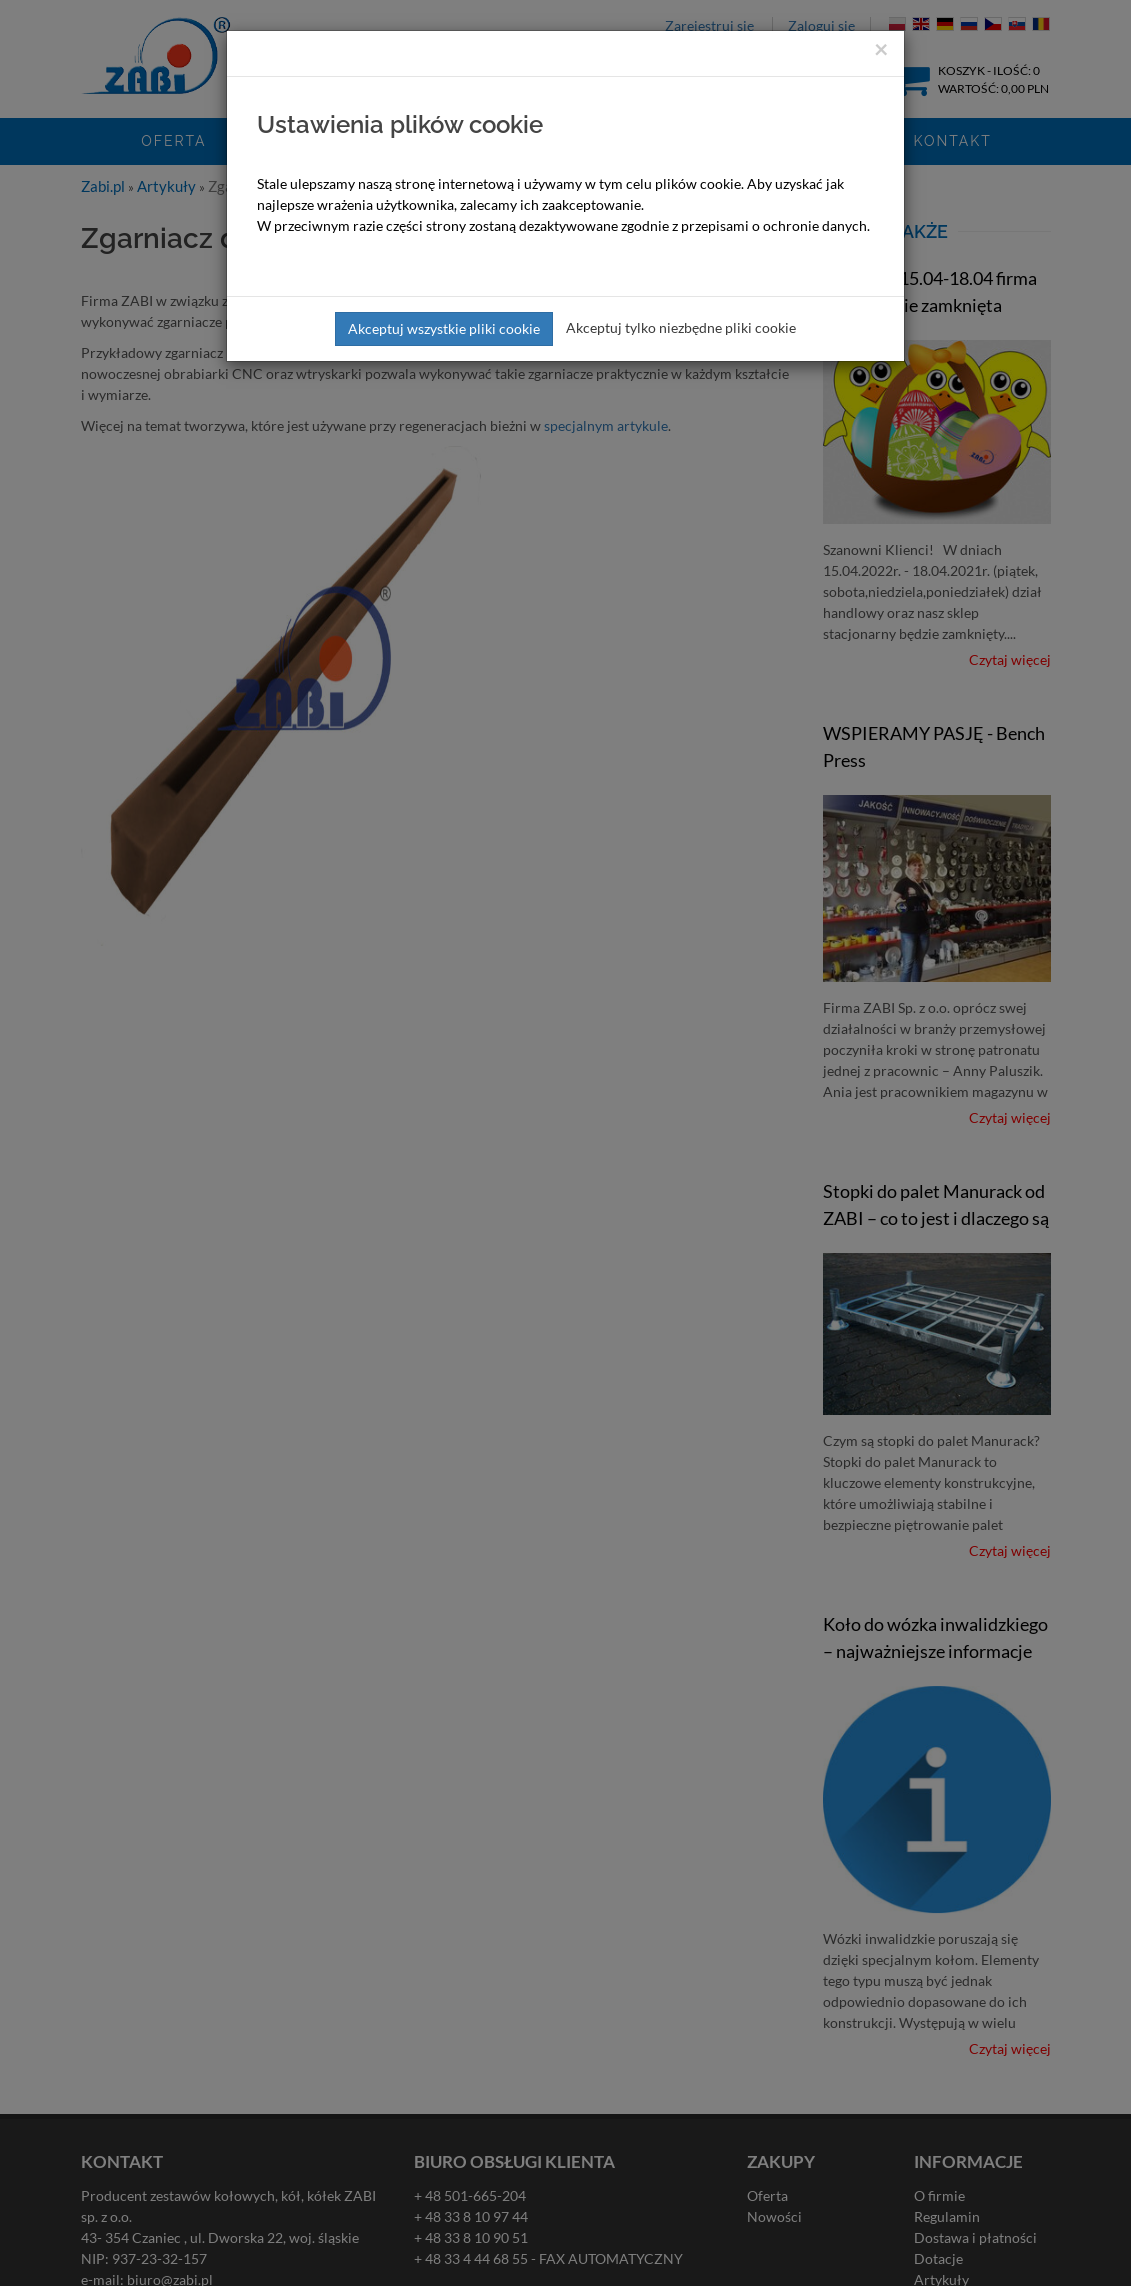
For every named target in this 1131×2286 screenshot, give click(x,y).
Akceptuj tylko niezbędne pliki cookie (681, 327)
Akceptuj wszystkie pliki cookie (444, 328)
